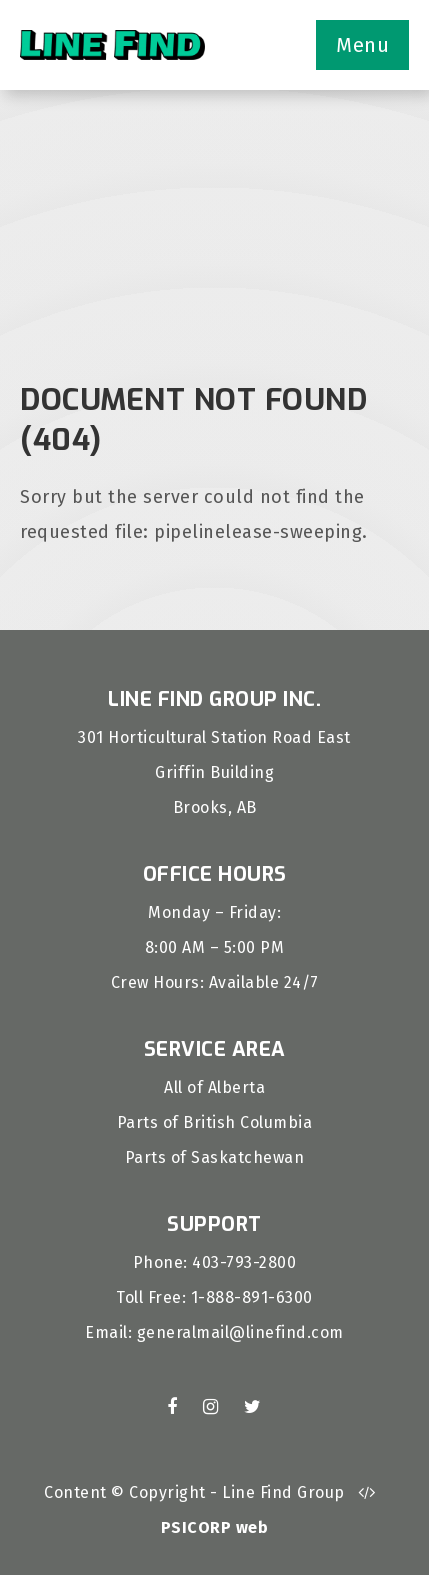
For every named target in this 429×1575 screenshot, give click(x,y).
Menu (362, 45)
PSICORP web (215, 1527)
